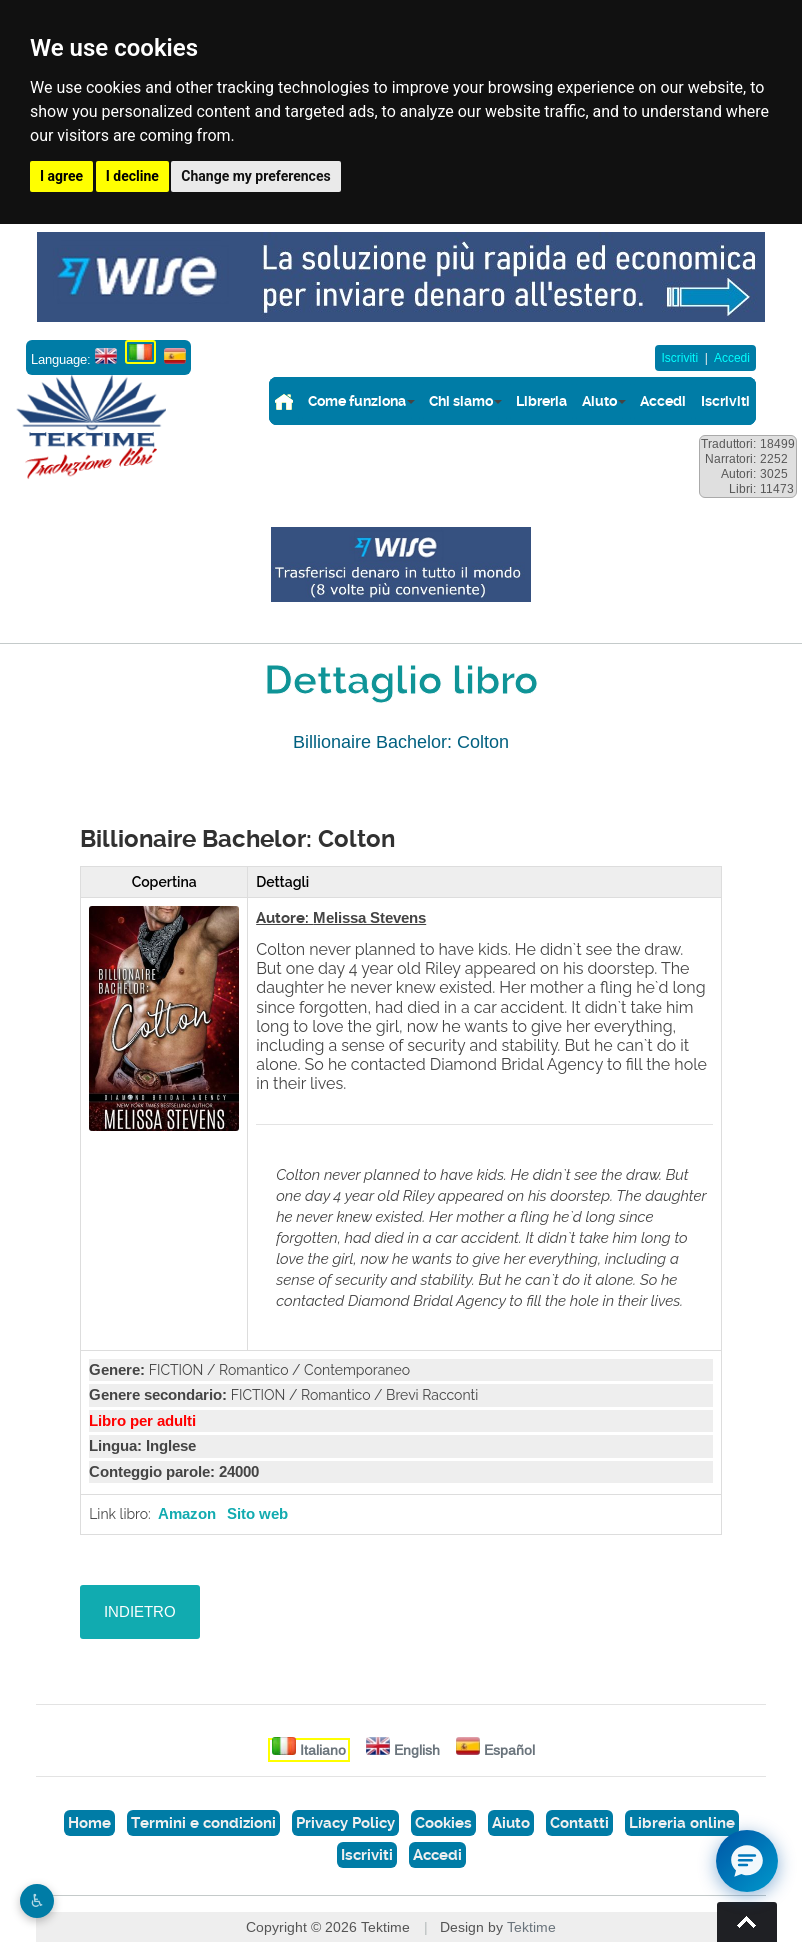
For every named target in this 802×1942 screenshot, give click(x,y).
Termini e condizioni (203, 1823)
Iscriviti (679, 358)
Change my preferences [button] (255, 176)
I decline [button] (132, 176)
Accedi (732, 358)
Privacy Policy (345, 1823)
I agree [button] (61, 176)
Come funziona (357, 401)
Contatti (579, 1823)
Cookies (443, 1823)
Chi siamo (461, 401)
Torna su (747, 1922)
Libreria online (682, 1823)
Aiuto (599, 401)
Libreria (541, 401)
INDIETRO (140, 1611)
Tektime (531, 1927)
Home (89, 1823)
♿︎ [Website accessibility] (37, 1901)
